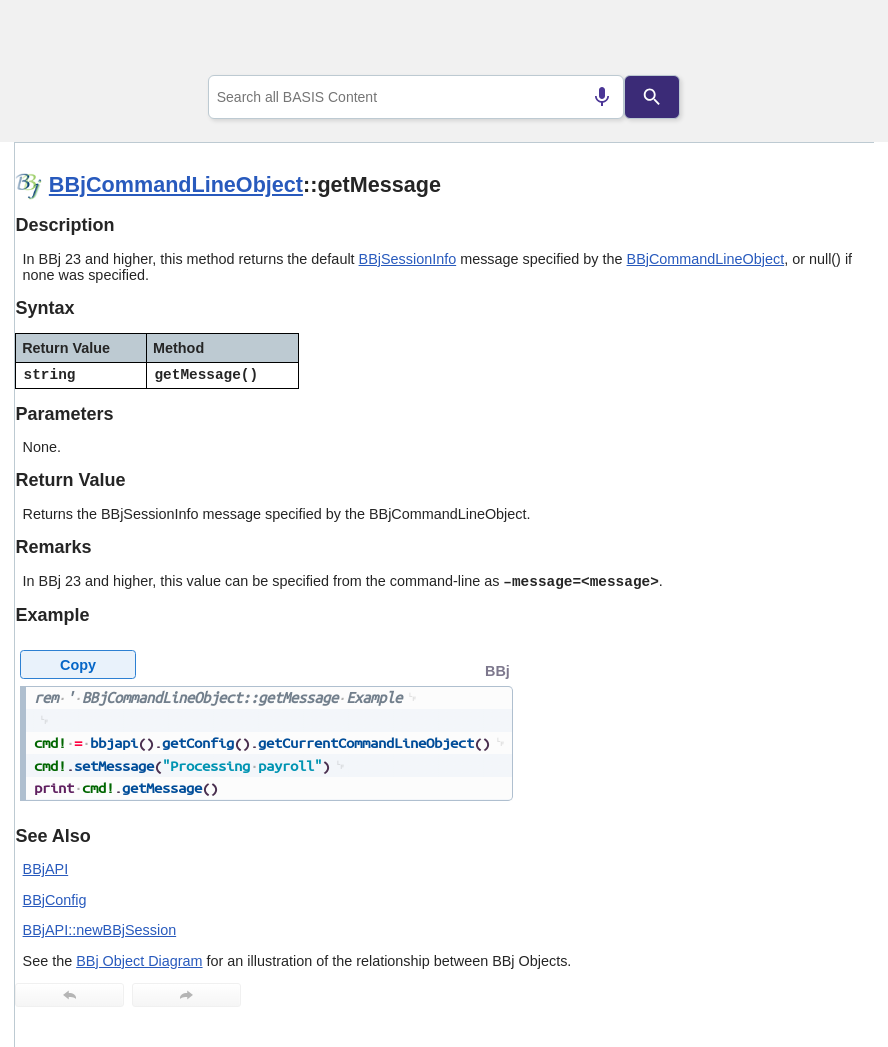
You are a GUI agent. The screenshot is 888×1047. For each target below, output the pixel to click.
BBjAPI (46, 869)
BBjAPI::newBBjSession (100, 930)
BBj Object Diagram (139, 961)
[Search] (652, 97)
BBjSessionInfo (408, 259)
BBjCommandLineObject (176, 184)
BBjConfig (55, 900)
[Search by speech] (602, 97)
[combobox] (416, 97)
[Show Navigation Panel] (833, 41)
